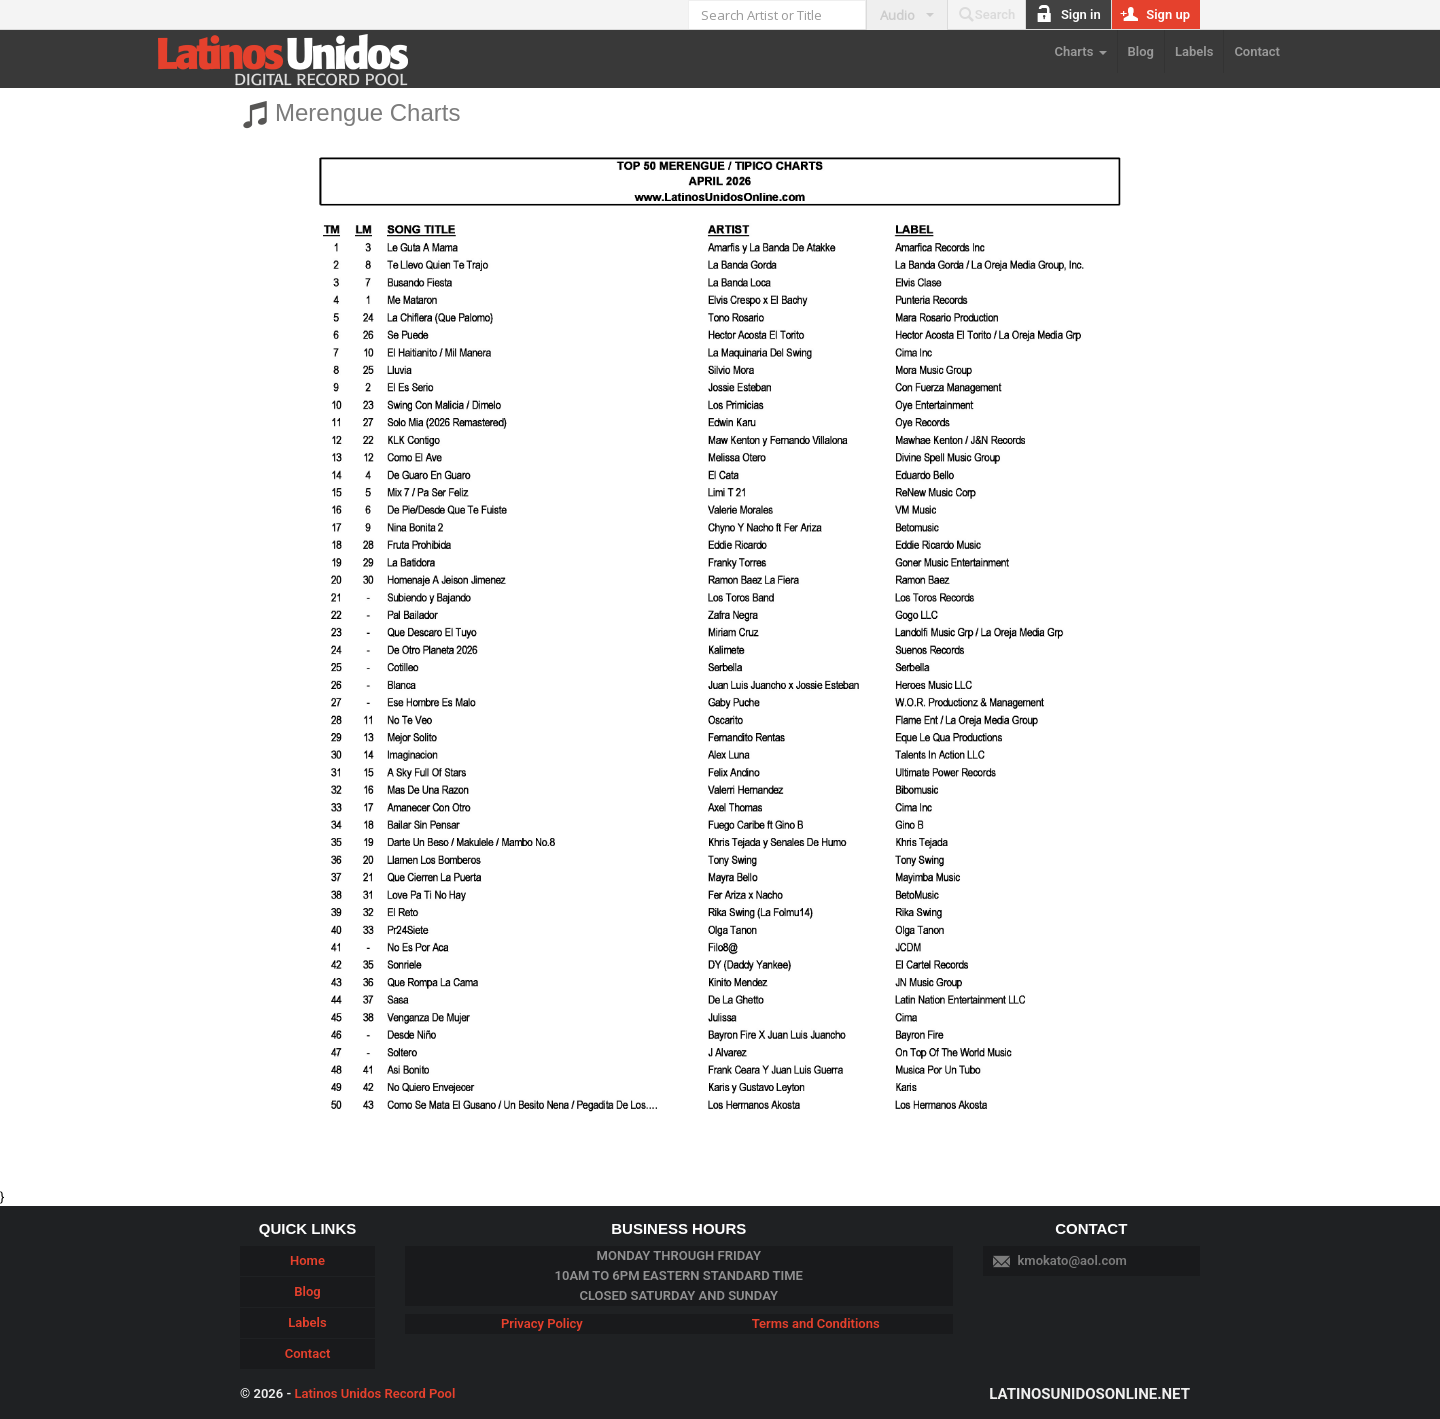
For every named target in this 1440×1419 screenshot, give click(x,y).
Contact (1257, 51)
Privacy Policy (542, 1323)
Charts (1081, 51)
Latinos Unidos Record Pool (374, 1393)
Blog (1141, 51)
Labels (1194, 51)
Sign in (1068, 15)
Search (987, 15)
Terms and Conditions (816, 1323)
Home (307, 1260)
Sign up (1156, 15)
